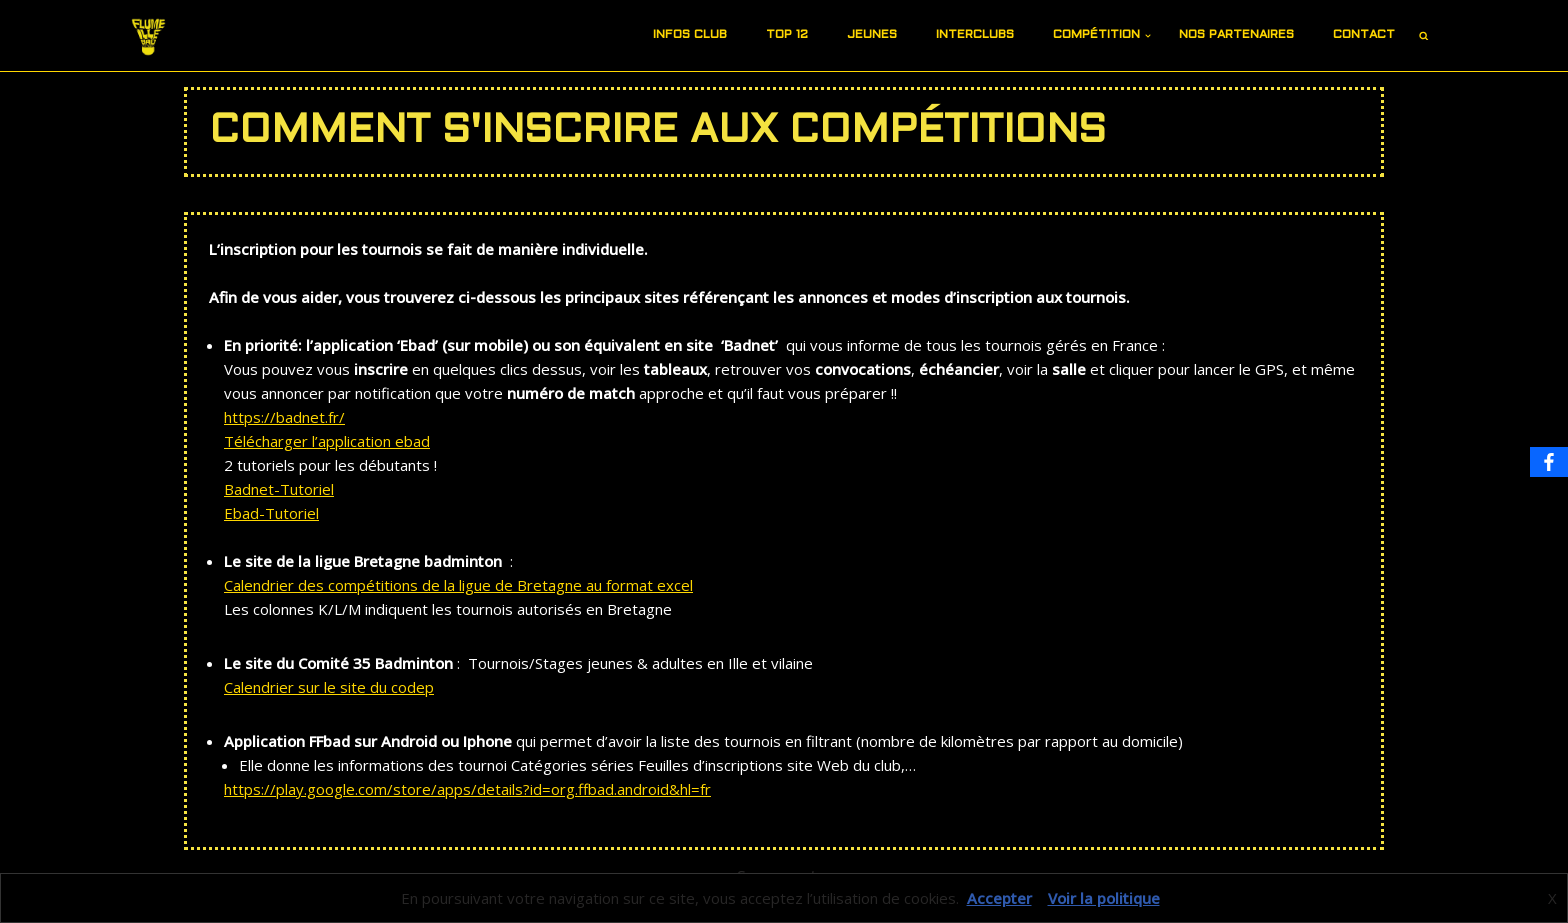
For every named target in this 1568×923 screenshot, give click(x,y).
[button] (735, 36)
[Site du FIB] (149, 35)
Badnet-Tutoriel (279, 489)
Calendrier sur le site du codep (329, 687)
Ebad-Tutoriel (271, 513)
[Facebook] (1549, 462)
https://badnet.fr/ (284, 417)
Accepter (999, 898)
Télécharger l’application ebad (327, 441)
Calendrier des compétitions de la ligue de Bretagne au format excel (458, 585)
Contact (1364, 35)
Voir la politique (1104, 898)
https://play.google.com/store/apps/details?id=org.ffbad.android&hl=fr (467, 789)
